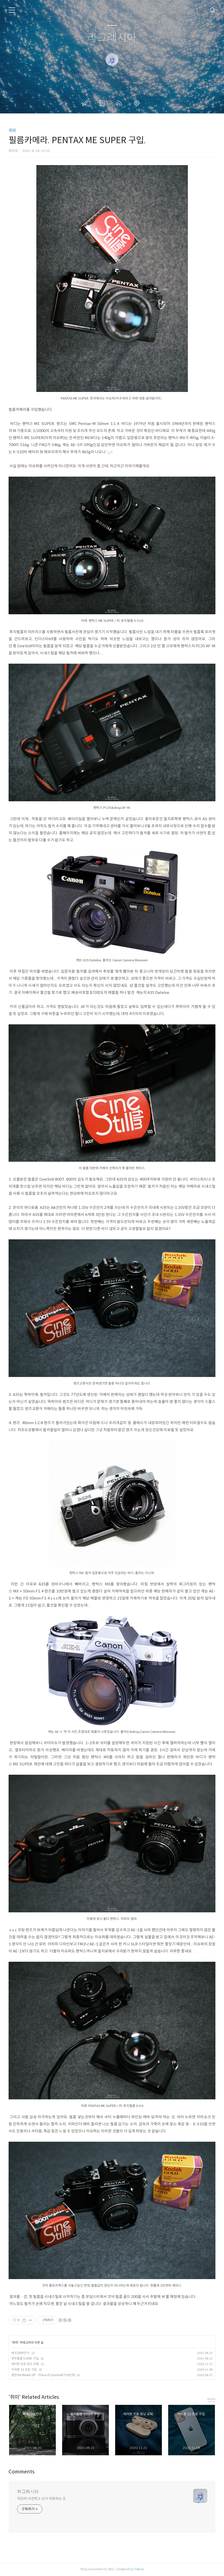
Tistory (139, 2569)
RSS (120, 103)
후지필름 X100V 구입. (25, 2358)
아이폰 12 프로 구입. (24, 2369)
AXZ (111, 2569)
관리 (138, 103)
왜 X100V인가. (20, 2353)
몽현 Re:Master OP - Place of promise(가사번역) (43, 2375)
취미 (12, 130)
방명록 (103, 103)
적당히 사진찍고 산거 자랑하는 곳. (41, 2498)
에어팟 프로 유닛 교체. (25, 2364)
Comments (22, 2472)
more (211, 2399)
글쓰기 (86, 103)
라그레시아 (112, 38)
